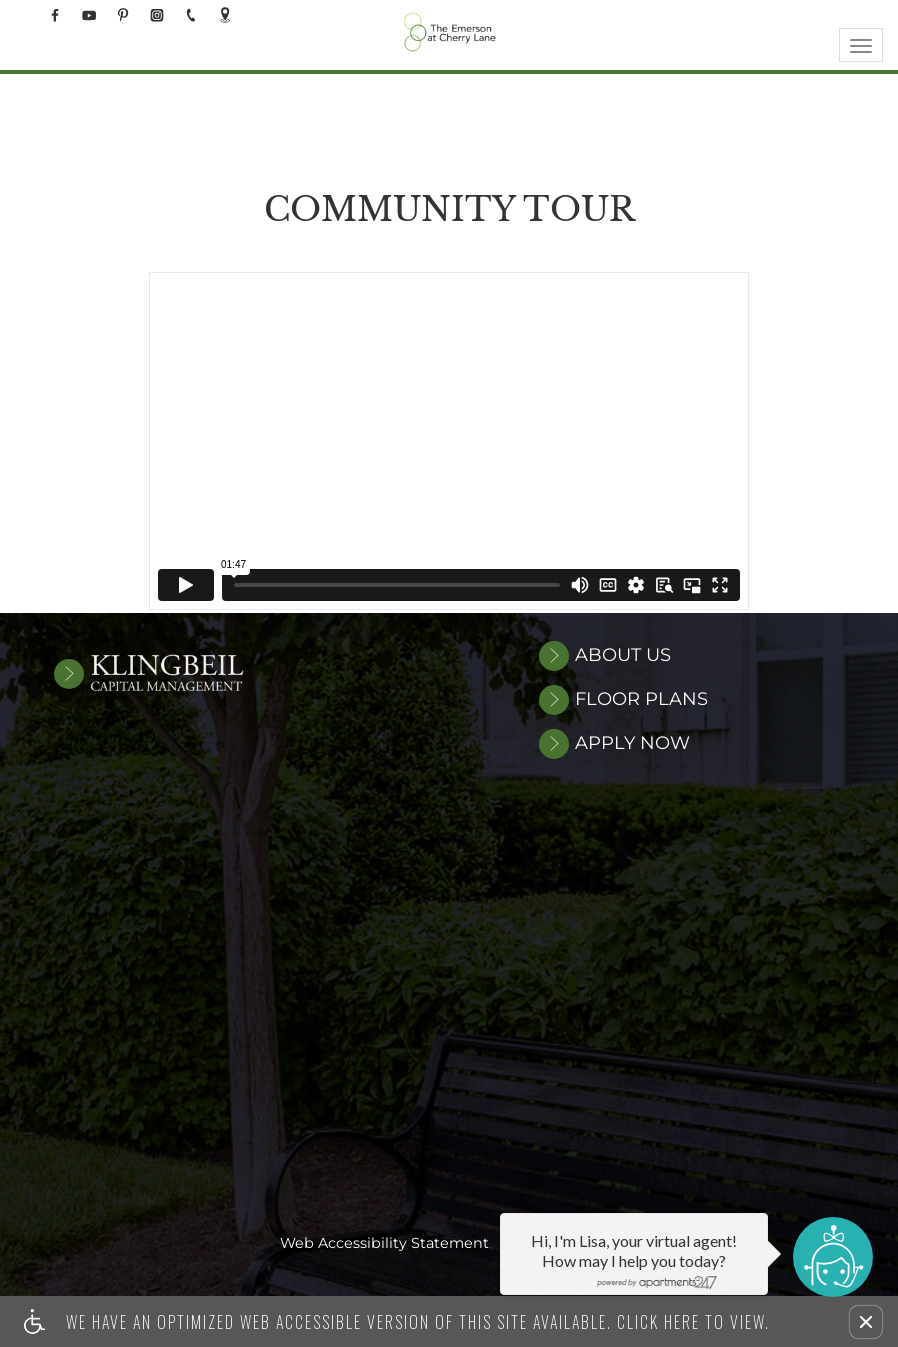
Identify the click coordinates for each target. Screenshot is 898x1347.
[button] (866, 1322)
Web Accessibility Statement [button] (384, 1245)
